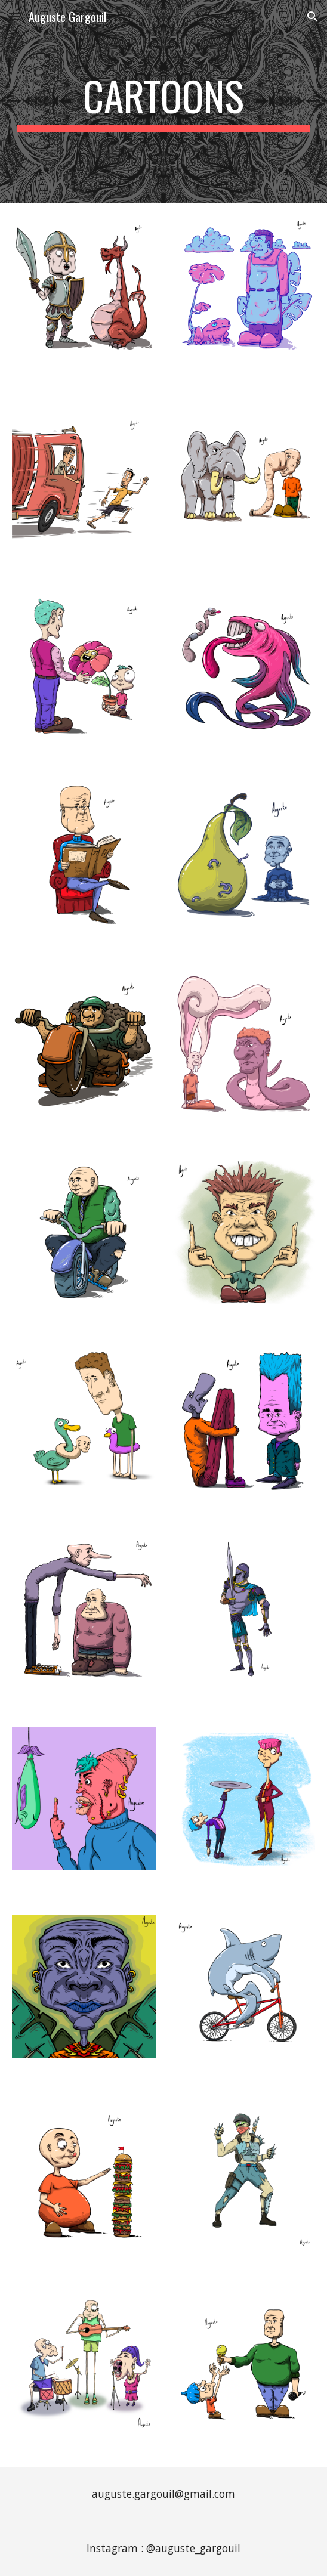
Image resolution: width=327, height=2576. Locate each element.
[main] (163, 101)
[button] (14, 16)
